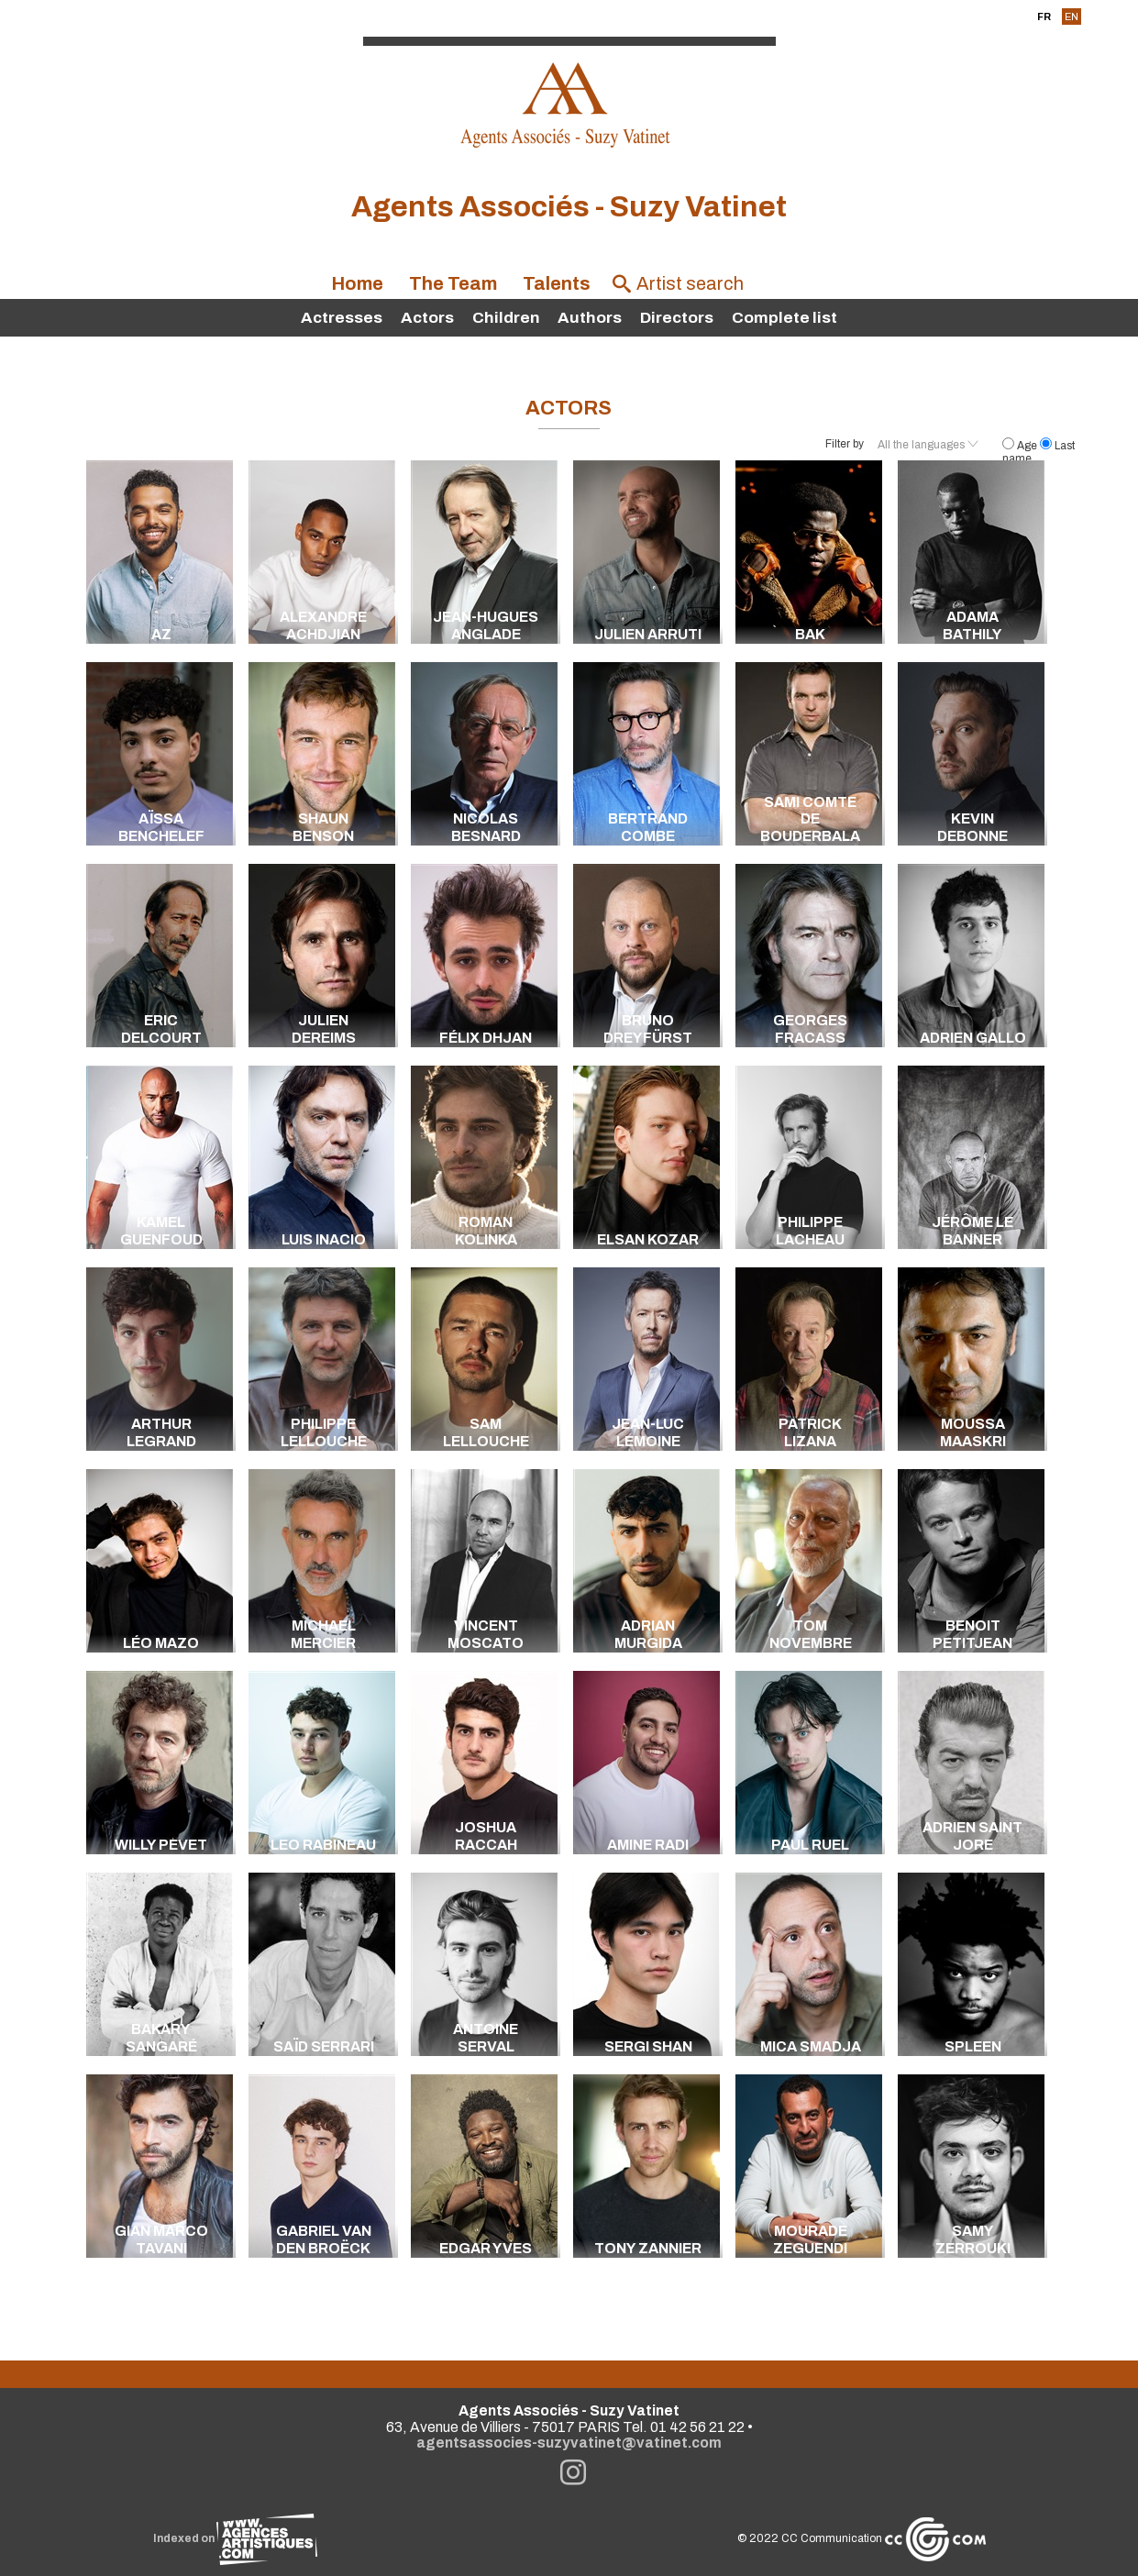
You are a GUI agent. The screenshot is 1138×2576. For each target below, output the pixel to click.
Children (506, 317)
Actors (427, 317)
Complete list (784, 317)
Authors (590, 317)
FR (1044, 16)
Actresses (341, 317)
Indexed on (235, 2538)
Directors (676, 317)
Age (1021, 445)
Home (357, 283)
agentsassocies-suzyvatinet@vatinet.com (569, 2442)
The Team (453, 283)
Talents (557, 283)
